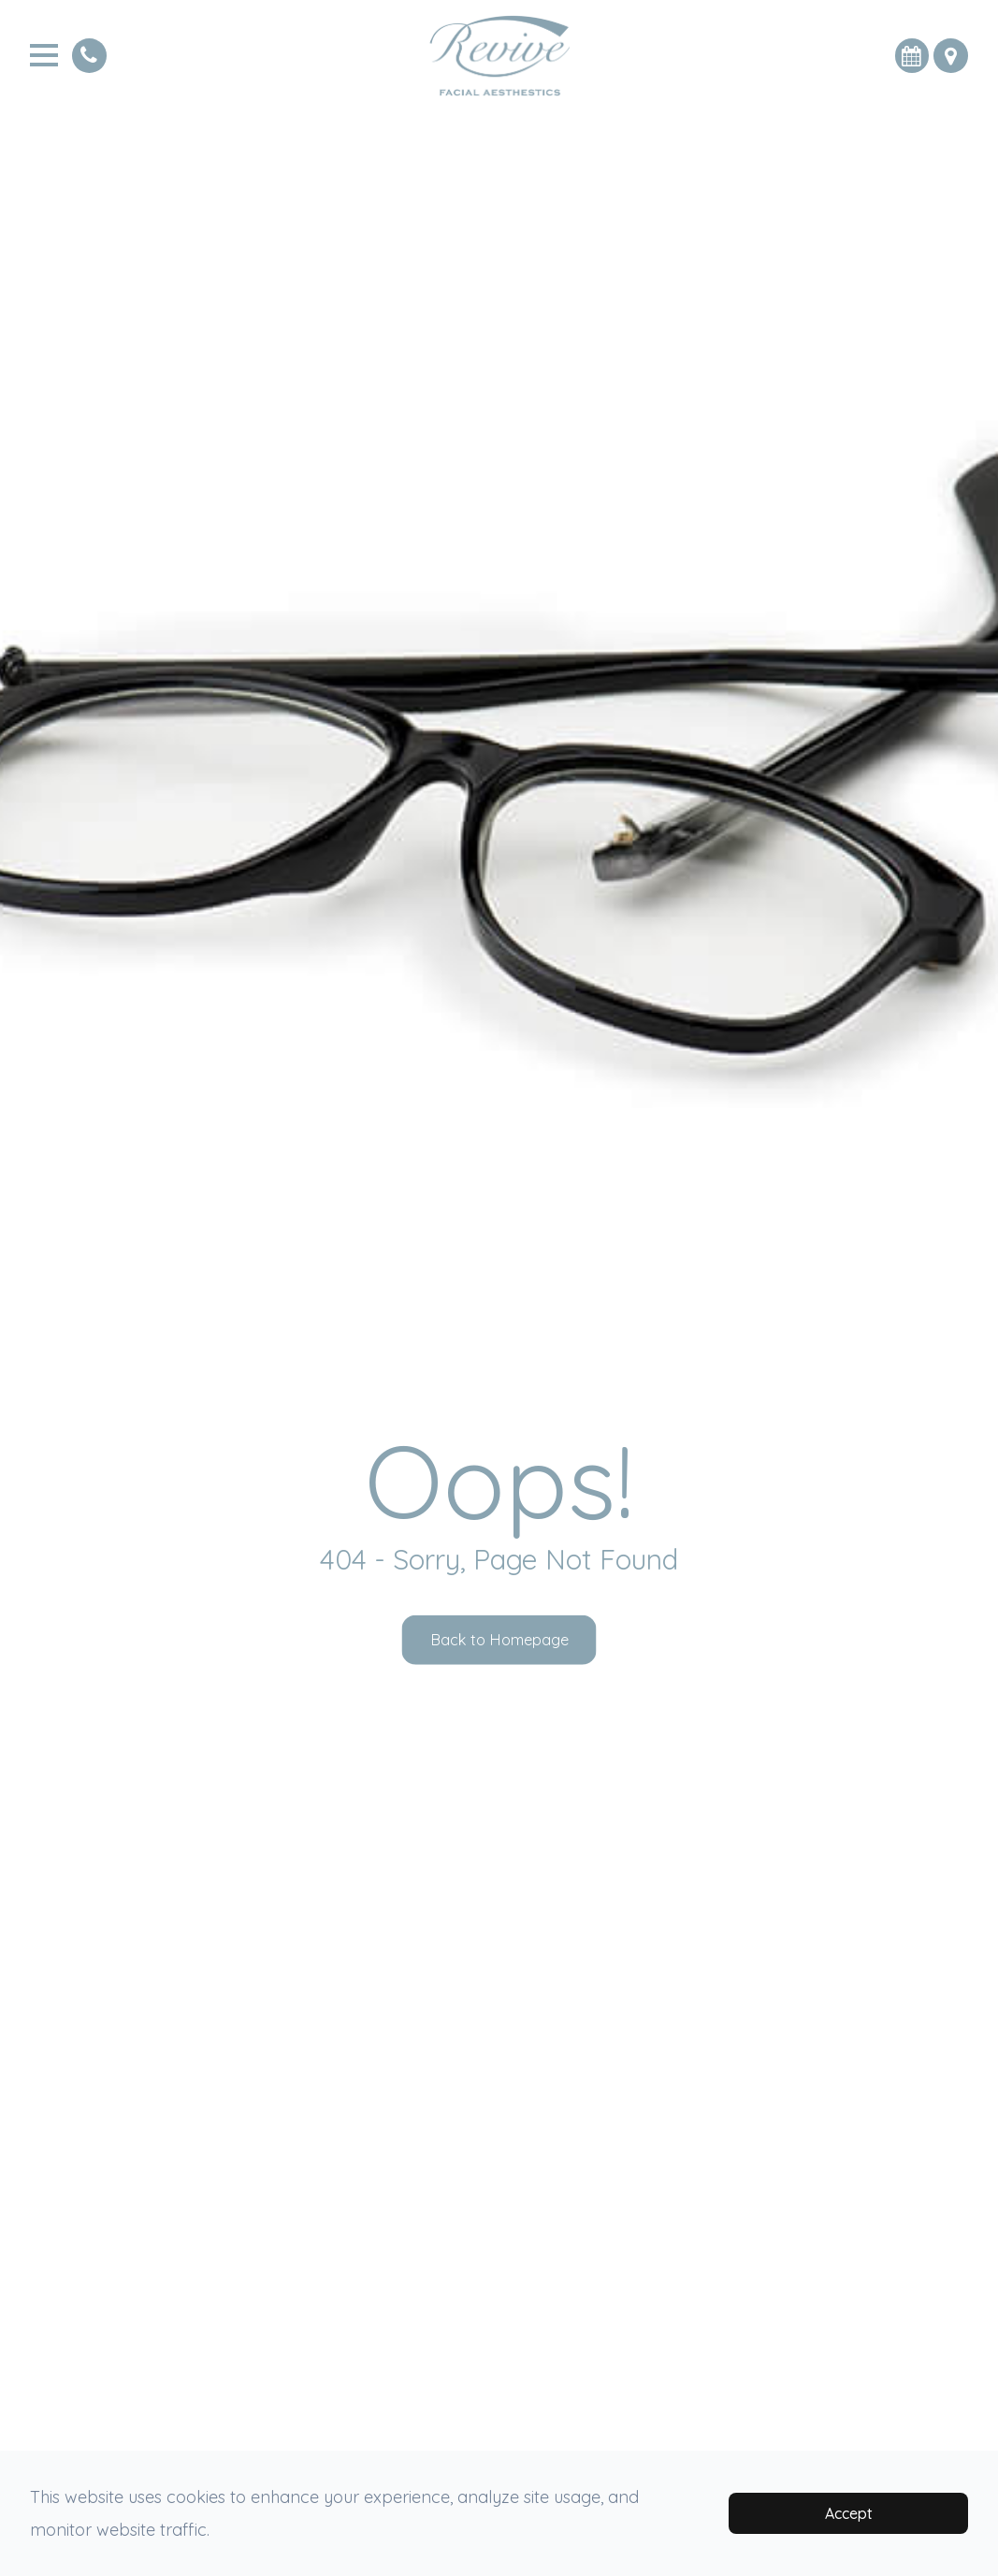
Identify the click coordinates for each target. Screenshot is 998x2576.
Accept (849, 2513)
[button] (944, 56)
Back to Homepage (499, 1640)
